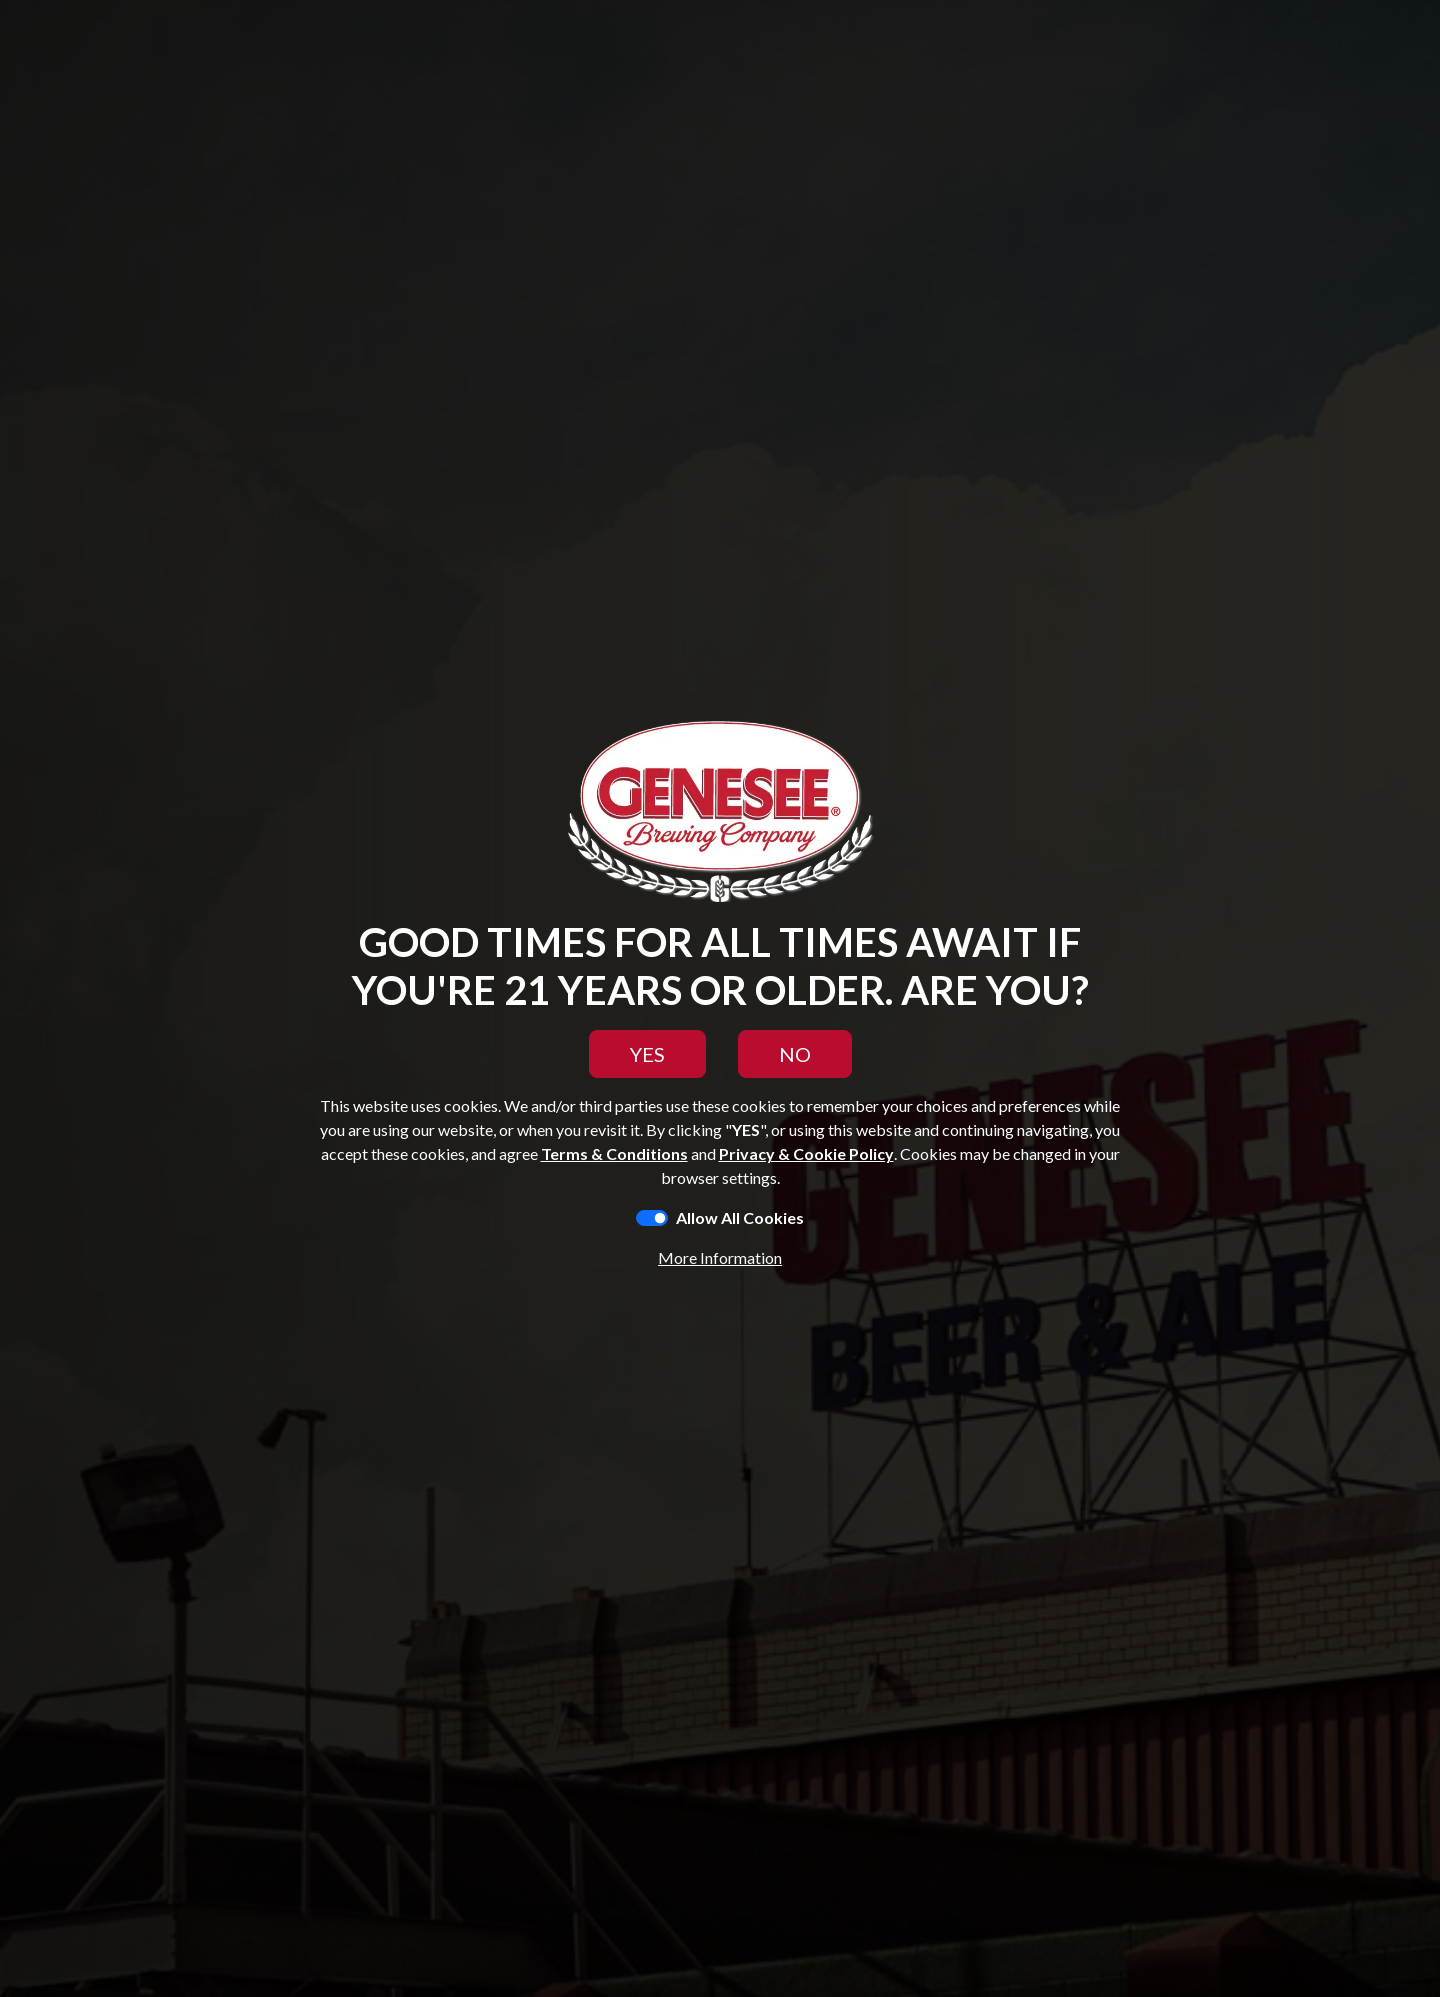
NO (795, 1054)
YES (647, 1054)
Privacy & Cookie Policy (806, 1153)
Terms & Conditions (614, 1153)
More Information (720, 1257)
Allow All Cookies (740, 1217)
